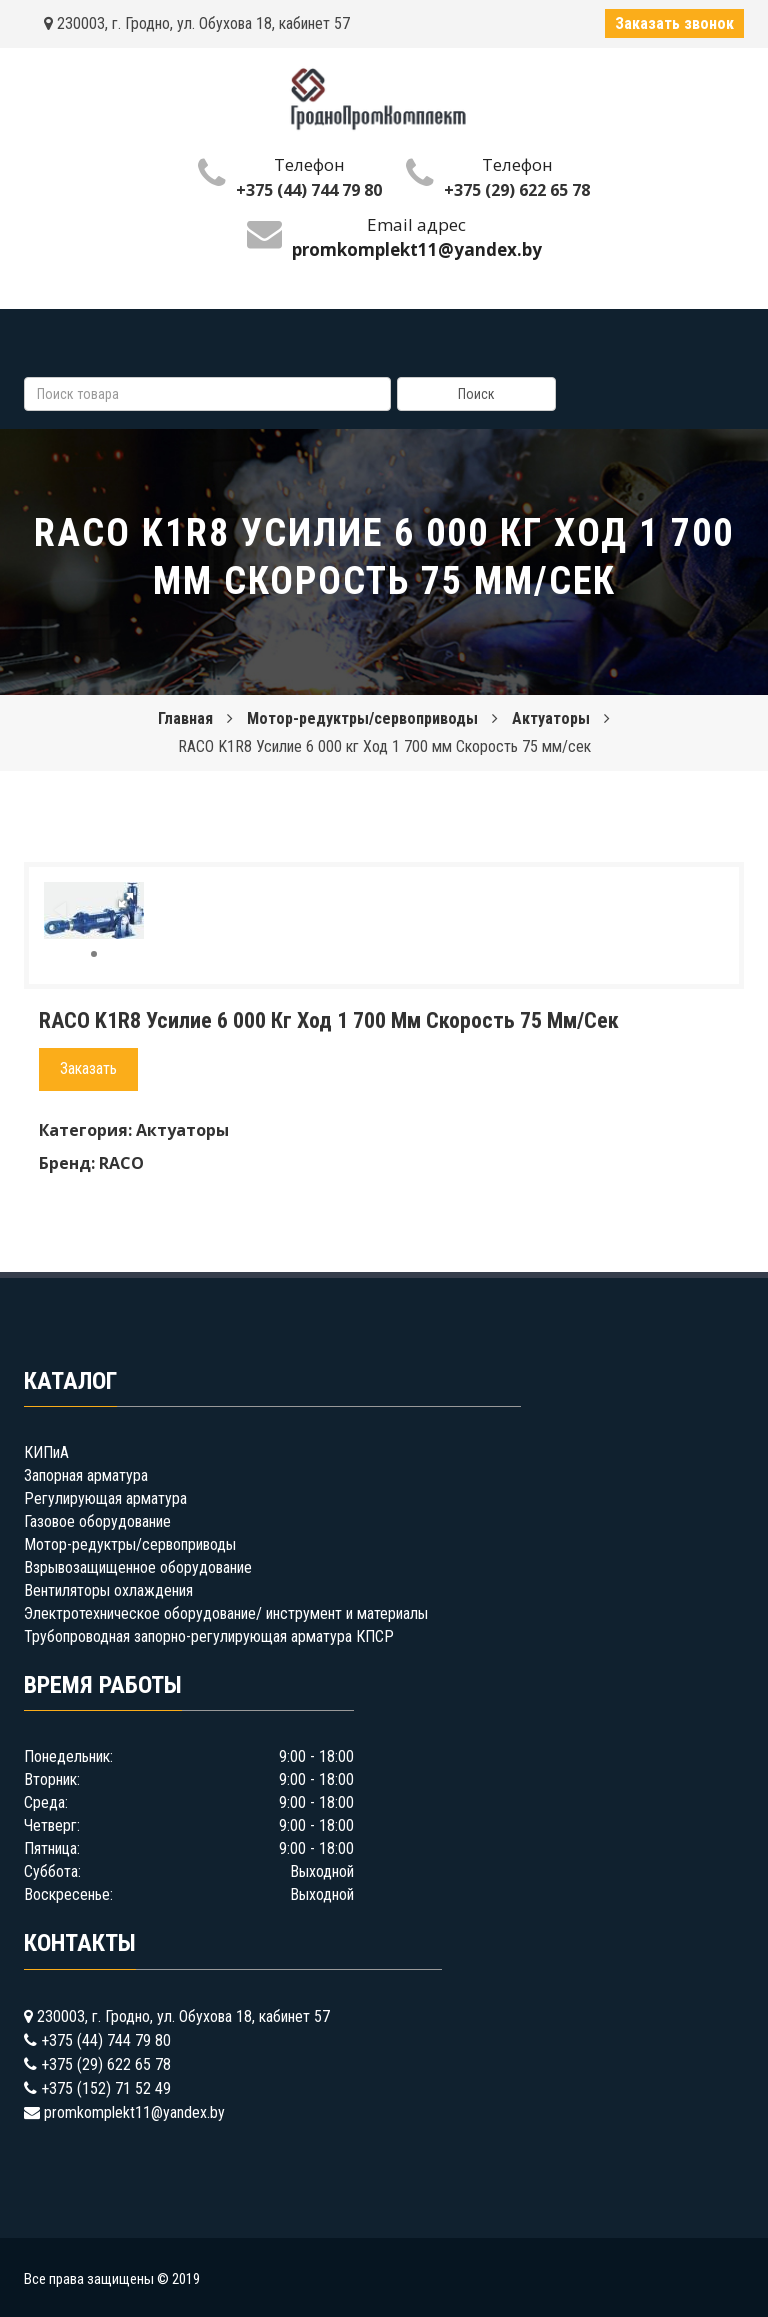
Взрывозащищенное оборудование (138, 1567)
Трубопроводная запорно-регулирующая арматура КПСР (209, 1636)
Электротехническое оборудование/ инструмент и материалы (226, 1613)
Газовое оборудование (97, 1521)
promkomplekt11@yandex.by (134, 2112)
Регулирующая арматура (105, 1498)
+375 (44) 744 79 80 (309, 190)
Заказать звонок (674, 23)
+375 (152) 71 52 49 (106, 2088)
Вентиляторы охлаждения (108, 1590)
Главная (185, 718)
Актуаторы (551, 718)
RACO (121, 1163)
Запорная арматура (86, 1475)
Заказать (88, 1068)
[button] (126, 900)
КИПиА (46, 1452)
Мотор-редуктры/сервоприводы (362, 718)
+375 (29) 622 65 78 (517, 190)
